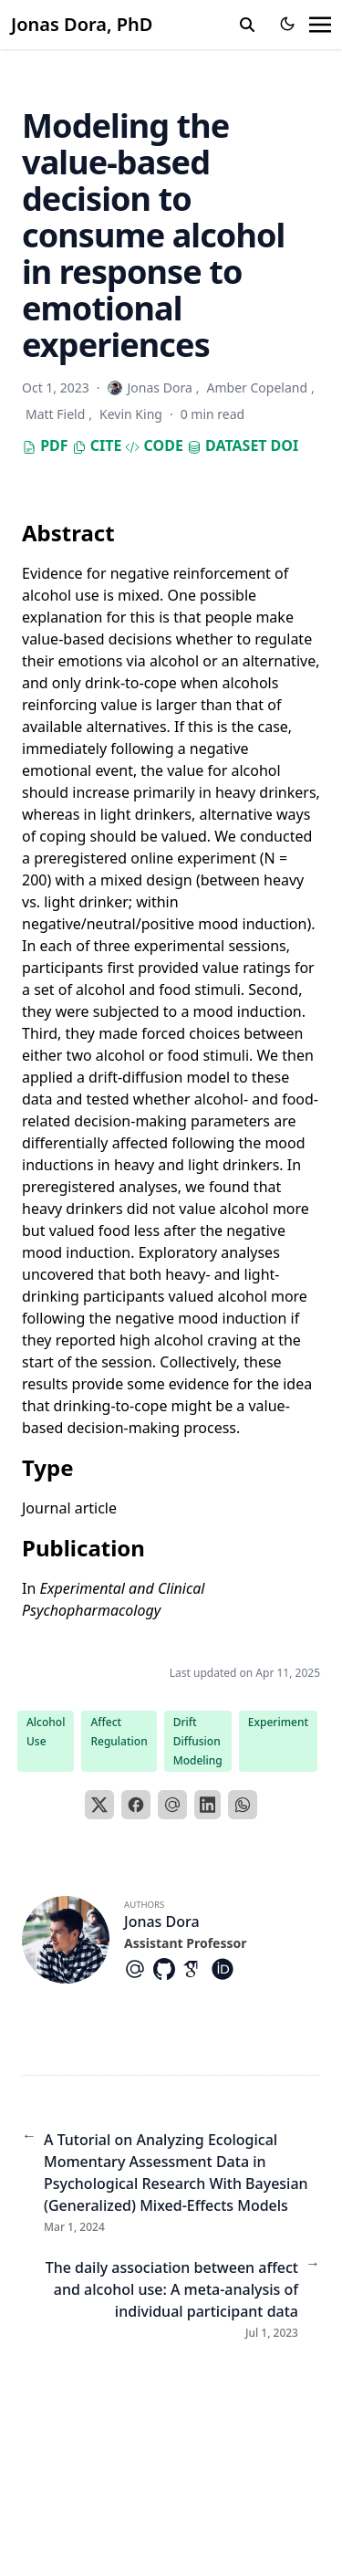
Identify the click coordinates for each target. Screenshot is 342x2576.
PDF (45, 445)
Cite (97, 445)
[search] (247, 24)
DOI (285, 445)
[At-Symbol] (138, 1969)
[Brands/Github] (167, 1969)
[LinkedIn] (208, 1804)
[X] (99, 1804)
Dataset (227, 445)
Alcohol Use (45, 1731)
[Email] (172, 1804)
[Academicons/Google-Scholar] (197, 1969)
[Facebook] (135, 1804)
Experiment (278, 1722)
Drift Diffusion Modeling (198, 1741)
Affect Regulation (118, 1731)
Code (153, 445)
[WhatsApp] (242, 1804)
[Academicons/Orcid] (226, 1969)
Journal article (69, 1508)
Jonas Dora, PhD (81, 24)
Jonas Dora (162, 1921)
